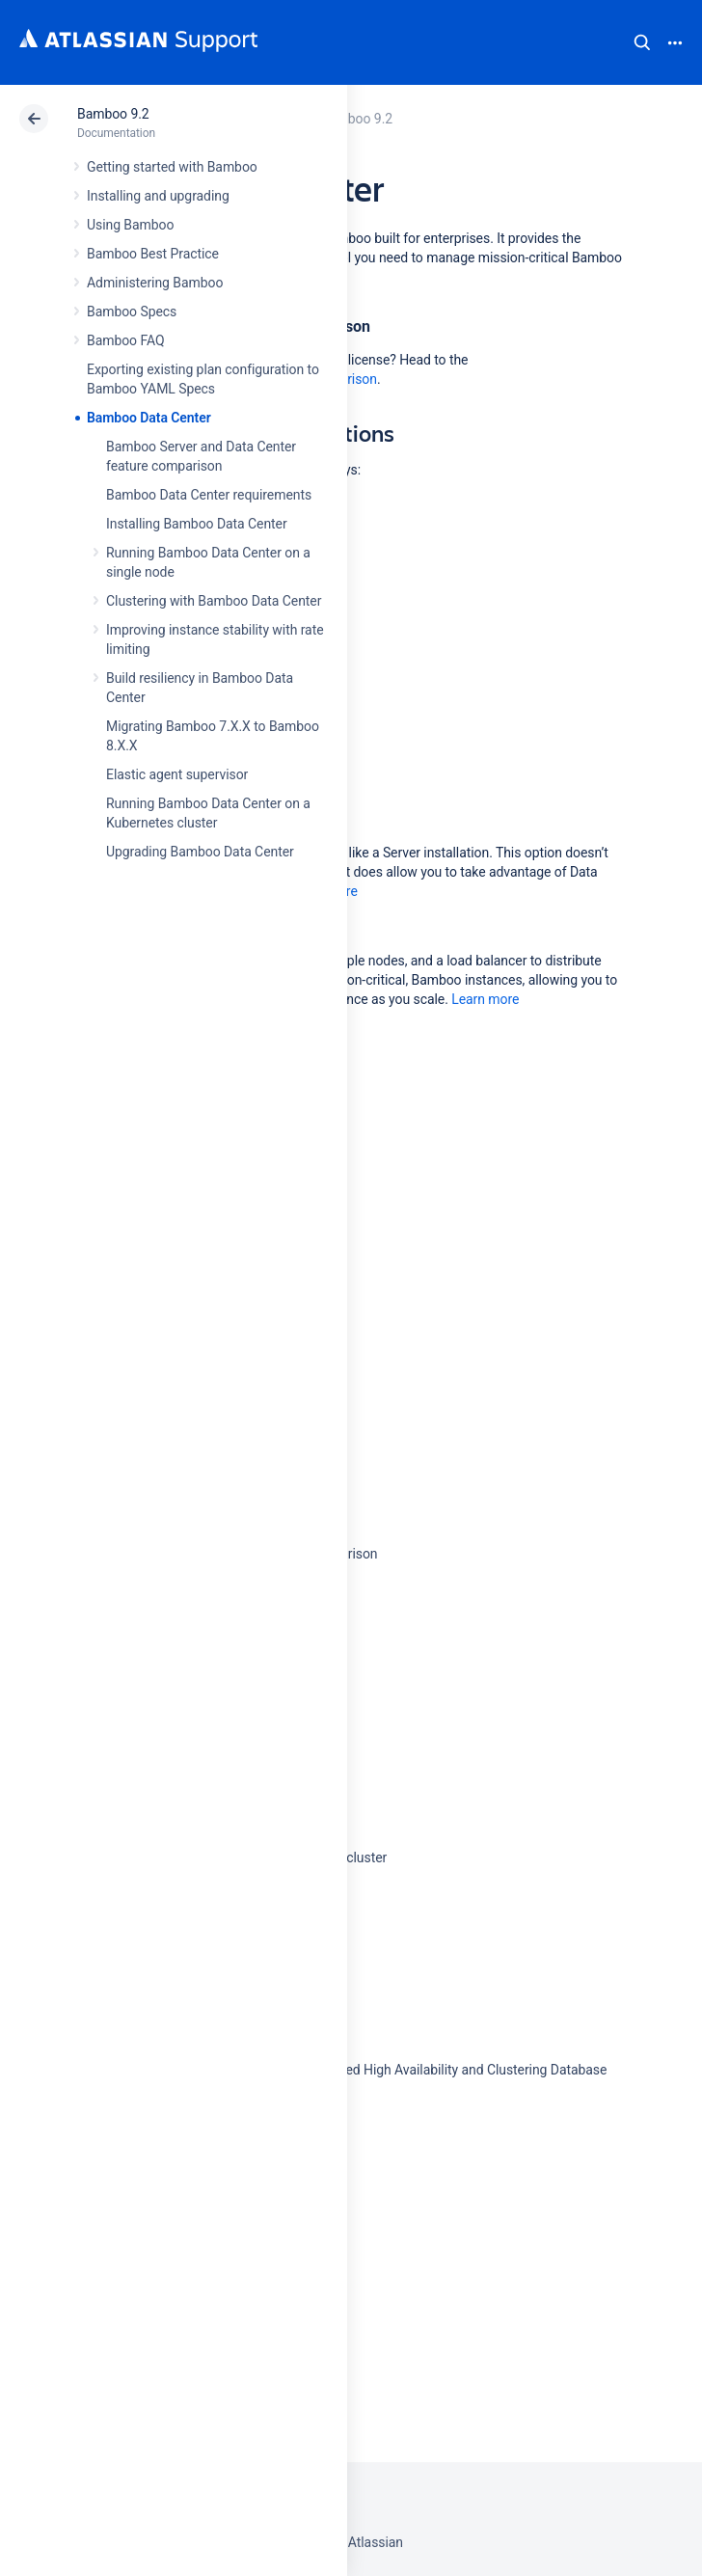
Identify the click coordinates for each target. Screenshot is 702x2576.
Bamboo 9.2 (113, 114)
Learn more (485, 999)
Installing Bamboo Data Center (196, 523)
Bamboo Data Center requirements (208, 494)
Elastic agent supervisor (177, 774)
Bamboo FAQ (125, 340)
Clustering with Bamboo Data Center (213, 601)
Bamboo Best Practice (153, 253)
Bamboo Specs (131, 311)
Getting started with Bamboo (172, 167)
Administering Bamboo (155, 282)
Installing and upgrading (158, 195)
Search (642, 42)
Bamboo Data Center (149, 417)
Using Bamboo (130, 224)
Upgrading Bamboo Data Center (200, 851)
